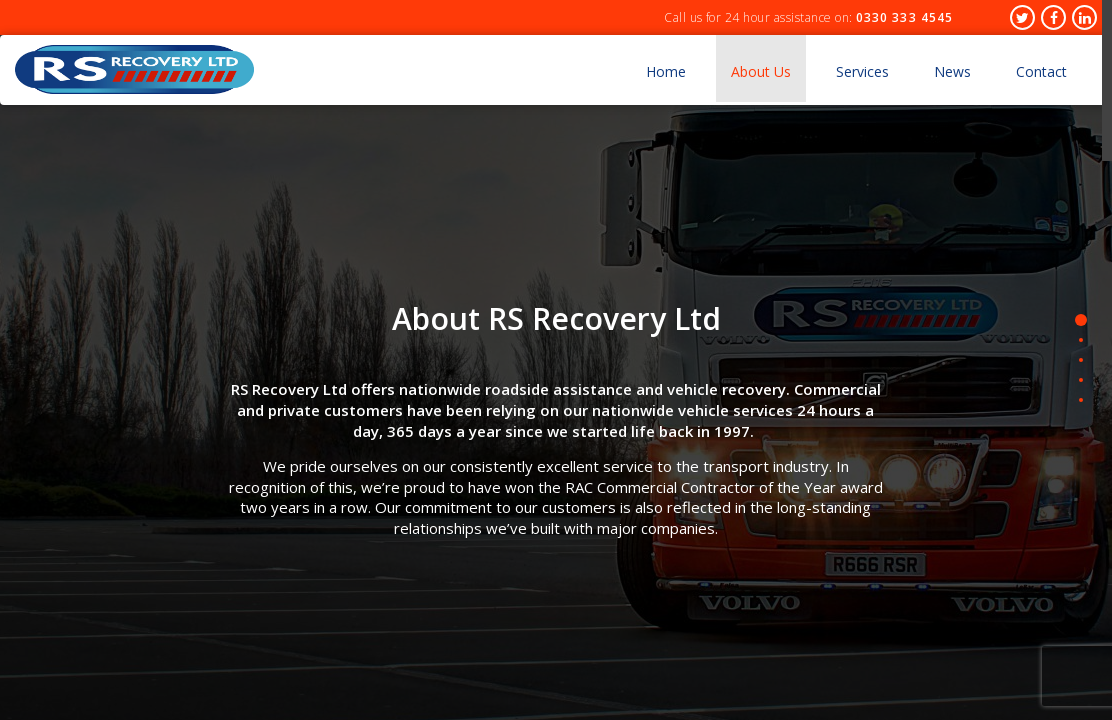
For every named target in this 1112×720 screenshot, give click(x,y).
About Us (761, 71)
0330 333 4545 (904, 17)
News (952, 71)
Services (862, 71)
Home (666, 71)
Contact (1041, 71)
